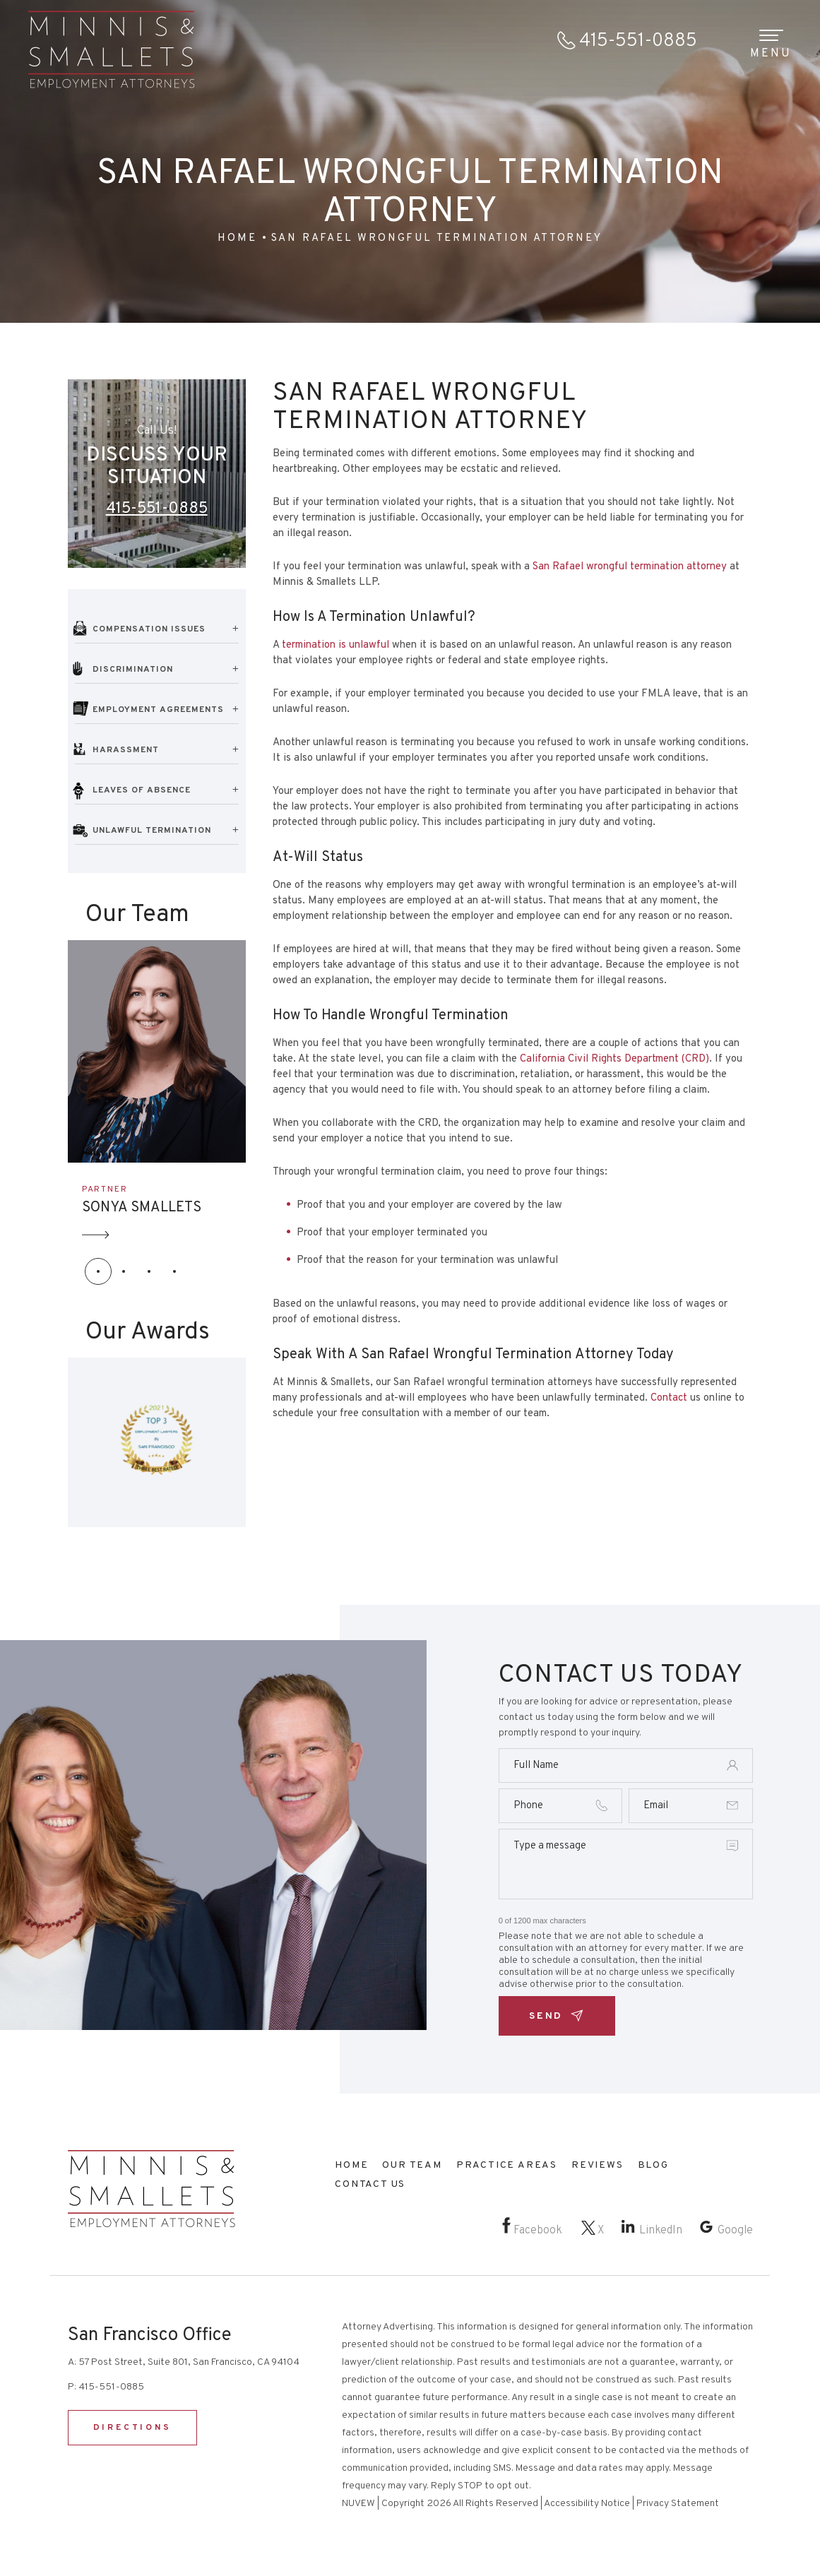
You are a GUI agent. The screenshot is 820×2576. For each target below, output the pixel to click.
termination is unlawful (335, 645)
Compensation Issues (149, 629)
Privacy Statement (677, 2504)
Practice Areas (506, 2165)
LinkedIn (660, 2231)
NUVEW (358, 2504)
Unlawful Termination (152, 830)
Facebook (537, 2231)
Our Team (411, 2165)
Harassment (126, 750)
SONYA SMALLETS (141, 1208)
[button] (98, 1271)
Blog (653, 2165)
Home (351, 2165)
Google (735, 2231)
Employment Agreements (158, 710)
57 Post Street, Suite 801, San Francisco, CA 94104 (188, 2362)
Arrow (96, 1235)
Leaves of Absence (142, 790)
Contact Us (370, 2184)
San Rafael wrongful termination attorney (630, 567)
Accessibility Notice (587, 2504)
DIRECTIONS (132, 2427)
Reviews (597, 2165)
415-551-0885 (638, 41)
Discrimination (133, 669)
